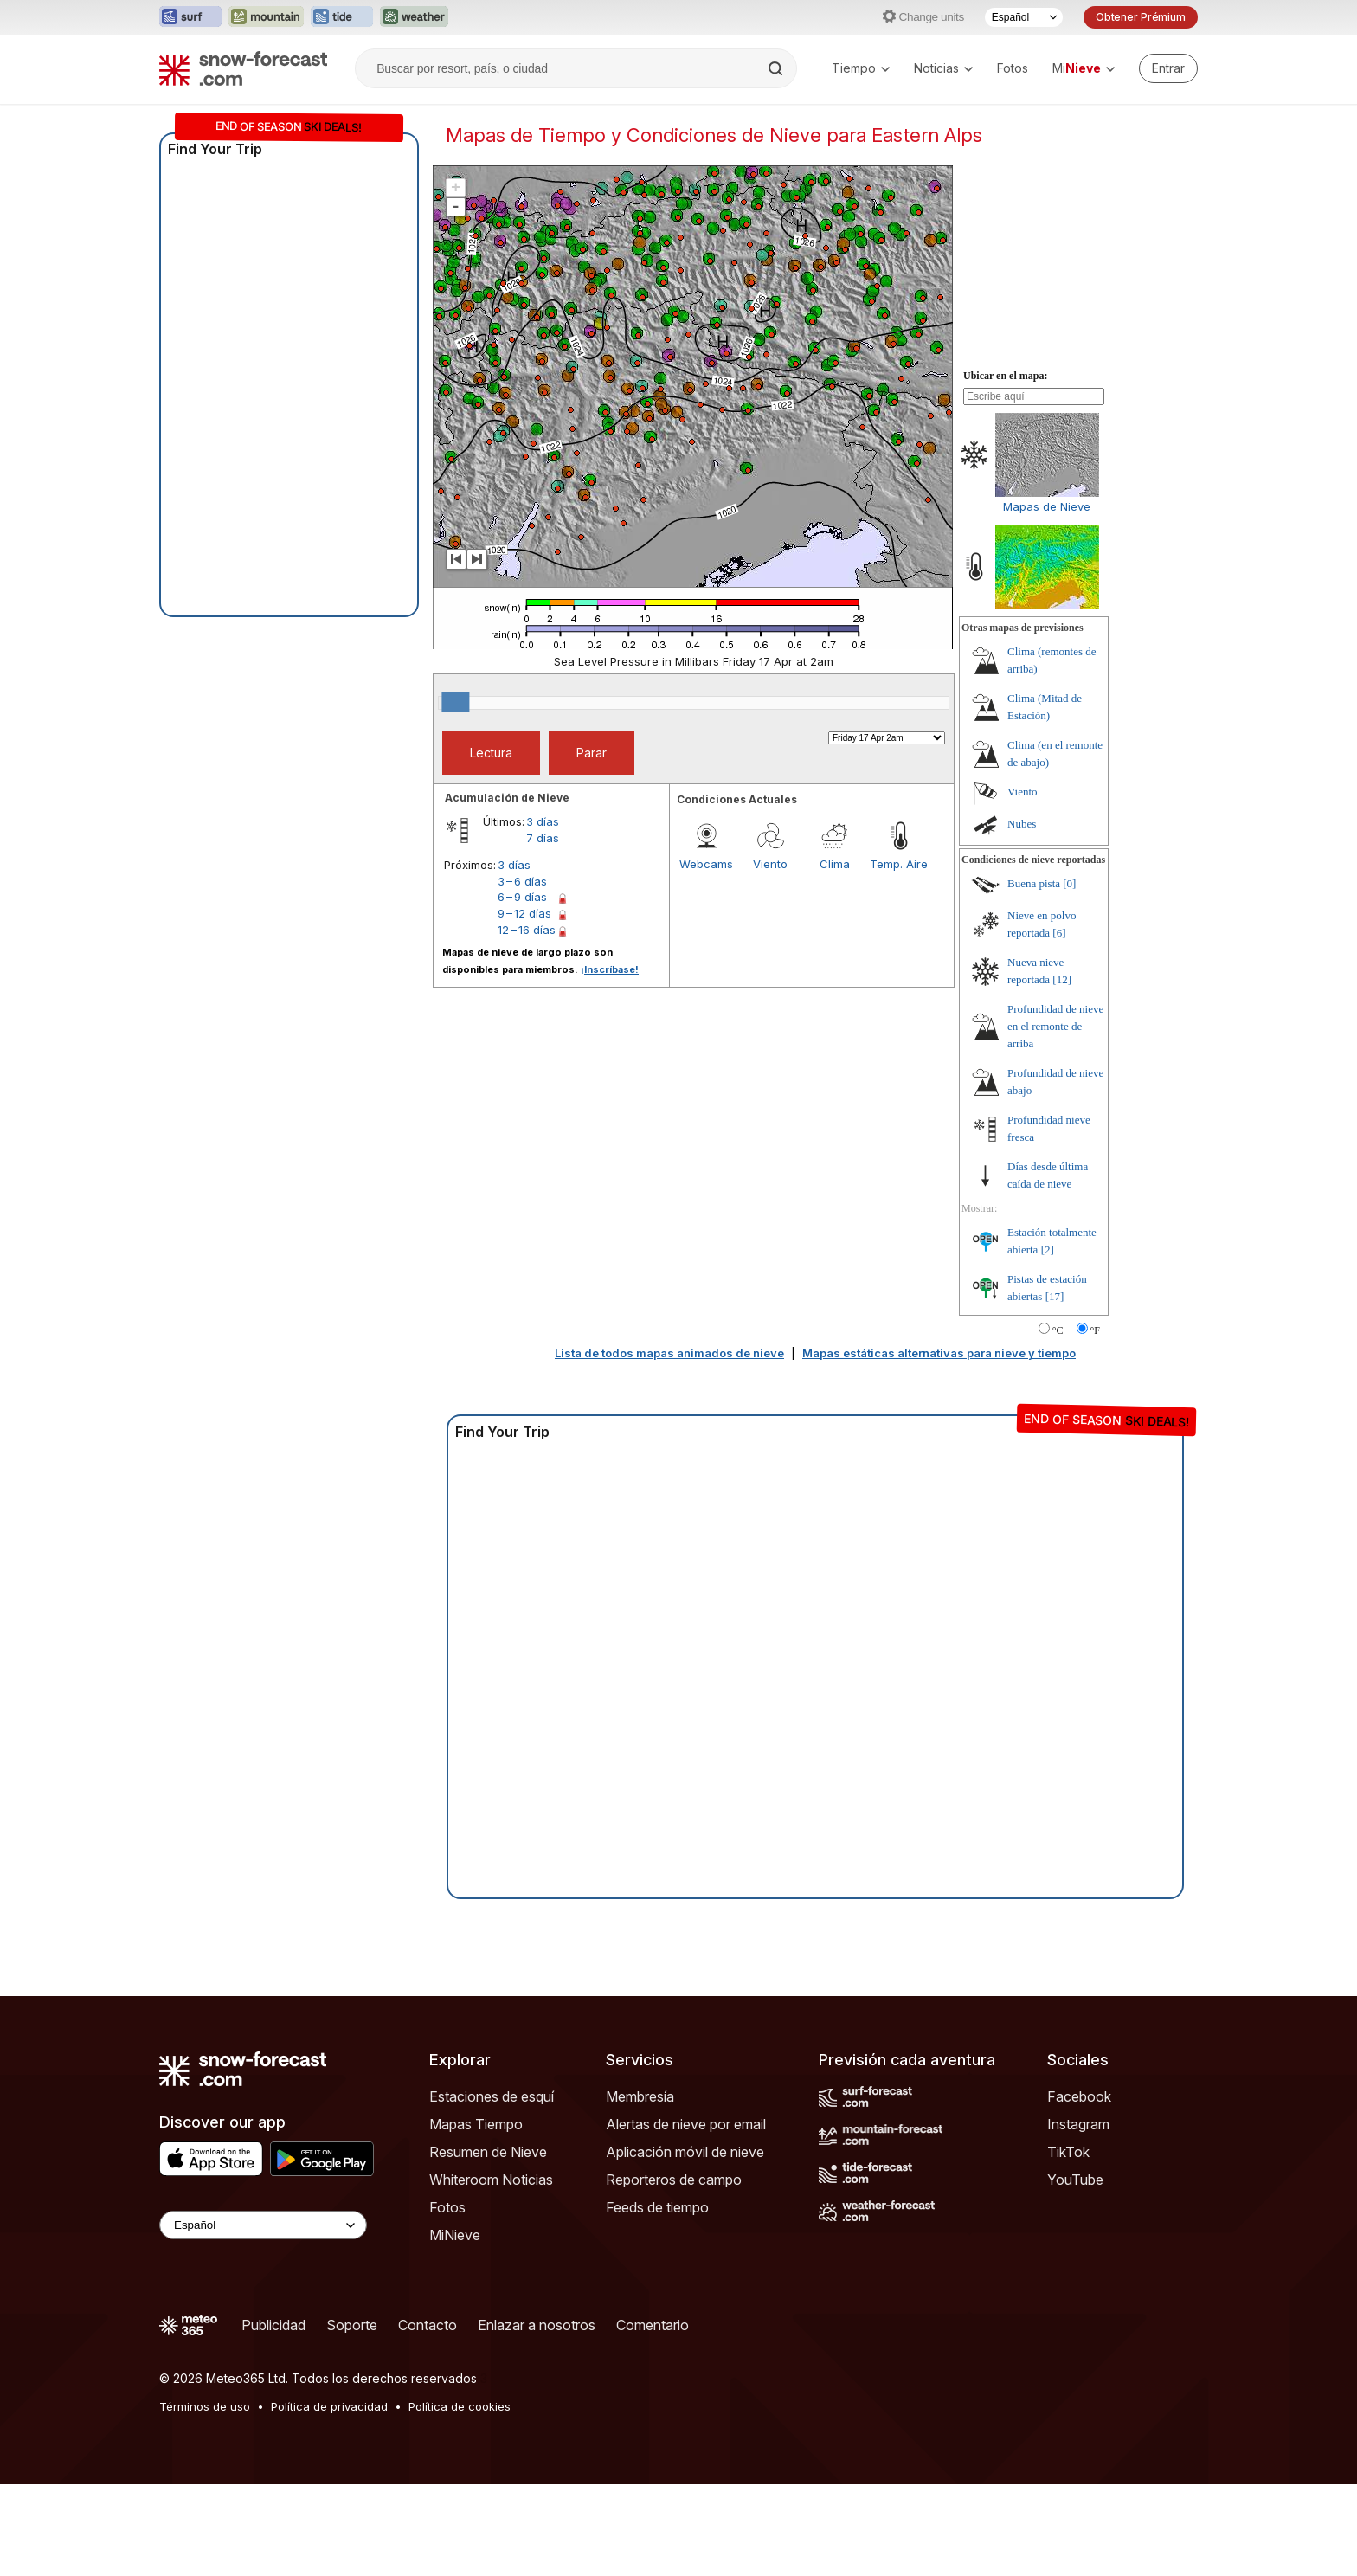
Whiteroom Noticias (491, 2271)
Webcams (706, 956)
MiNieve (454, 2326)
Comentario (652, 2416)
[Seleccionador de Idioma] (1024, 17)
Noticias (943, 68)
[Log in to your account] (1168, 68)
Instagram (1078, 2216)
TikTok (1068, 2243)
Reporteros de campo (674, 2271)
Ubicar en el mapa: (1005, 467)
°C (1058, 1422)
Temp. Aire (899, 956)
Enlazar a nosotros (536, 2416)
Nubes (1021, 915)
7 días (542, 930)
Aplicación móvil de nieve (685, 2243)
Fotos (1012, 68)
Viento (770, 956)
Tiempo (861, 68)
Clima (835, 956)
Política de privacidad (329, 2498)
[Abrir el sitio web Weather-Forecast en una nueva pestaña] (414, 17)
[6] (1058, 1024)
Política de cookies (459, 2498)
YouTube (1075, 2271)
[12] (1061, 1071)
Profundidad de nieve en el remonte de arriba (1055, 1118)
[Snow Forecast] (243, 68)
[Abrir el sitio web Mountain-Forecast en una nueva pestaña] (266, 17)
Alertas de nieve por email (686, 2216)
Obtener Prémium (1141, 16)
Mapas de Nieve (1046, 598)
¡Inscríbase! (610, 1061)
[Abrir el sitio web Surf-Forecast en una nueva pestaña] (190, 17)
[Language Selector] (263, 2316)
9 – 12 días (524, 1005)
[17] (1054, 1387)
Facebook (1079, 2188)
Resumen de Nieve (488, 2243)
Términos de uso (204, 2498)
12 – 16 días (527, 1021)
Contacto (427, 2416)
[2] (1047, 1341)
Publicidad (273, 2416)
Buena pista (1033, 975)
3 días (542, 913)
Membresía (640, 2188)
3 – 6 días (522, 973)
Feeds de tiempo (657, 2299)
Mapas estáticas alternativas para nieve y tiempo (939, 1445)
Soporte (351, 2416)
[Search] (777, 68)
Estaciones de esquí (491, 2188)
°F (1095, 1422)
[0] (1069, 975)
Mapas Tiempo (476, 2216)
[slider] (455, 793)
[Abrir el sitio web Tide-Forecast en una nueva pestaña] (342, 17)
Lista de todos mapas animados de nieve (669, 1445)
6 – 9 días (522, 988)
